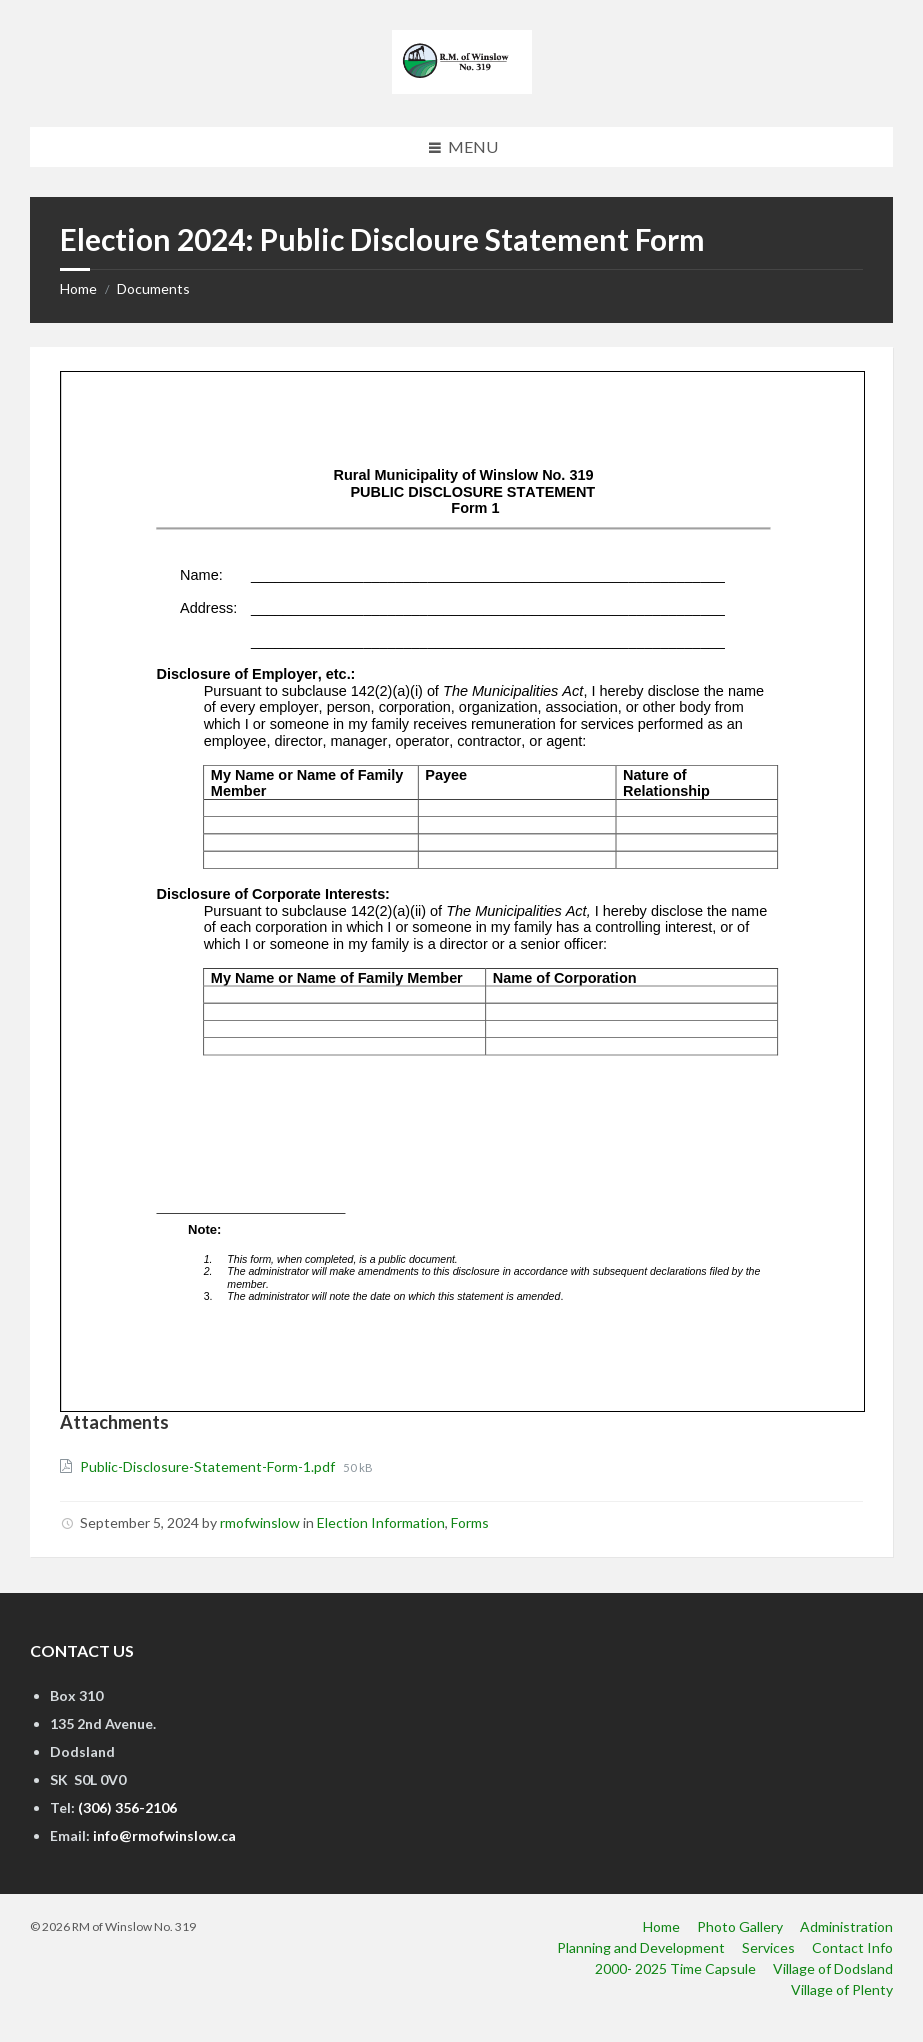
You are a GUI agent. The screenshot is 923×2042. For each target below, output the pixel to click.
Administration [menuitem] (846, 1926)
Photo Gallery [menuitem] (740, 1926)
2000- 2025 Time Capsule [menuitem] (675, 1968)
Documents (153, 288)
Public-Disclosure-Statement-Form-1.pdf (209, 1466)
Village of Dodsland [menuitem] (833, 1968)
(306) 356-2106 (127, 1807)
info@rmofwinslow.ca (164, 1835)
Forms (470, 1522)
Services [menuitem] (768, 1947)
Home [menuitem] (661, 1926)
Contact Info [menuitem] (852, 1947)
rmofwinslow (260, 1522)
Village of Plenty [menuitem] (842, 1989)
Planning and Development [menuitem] (641, 1947)
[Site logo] (462, 87)
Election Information (381, 1522)
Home (78, 288)
